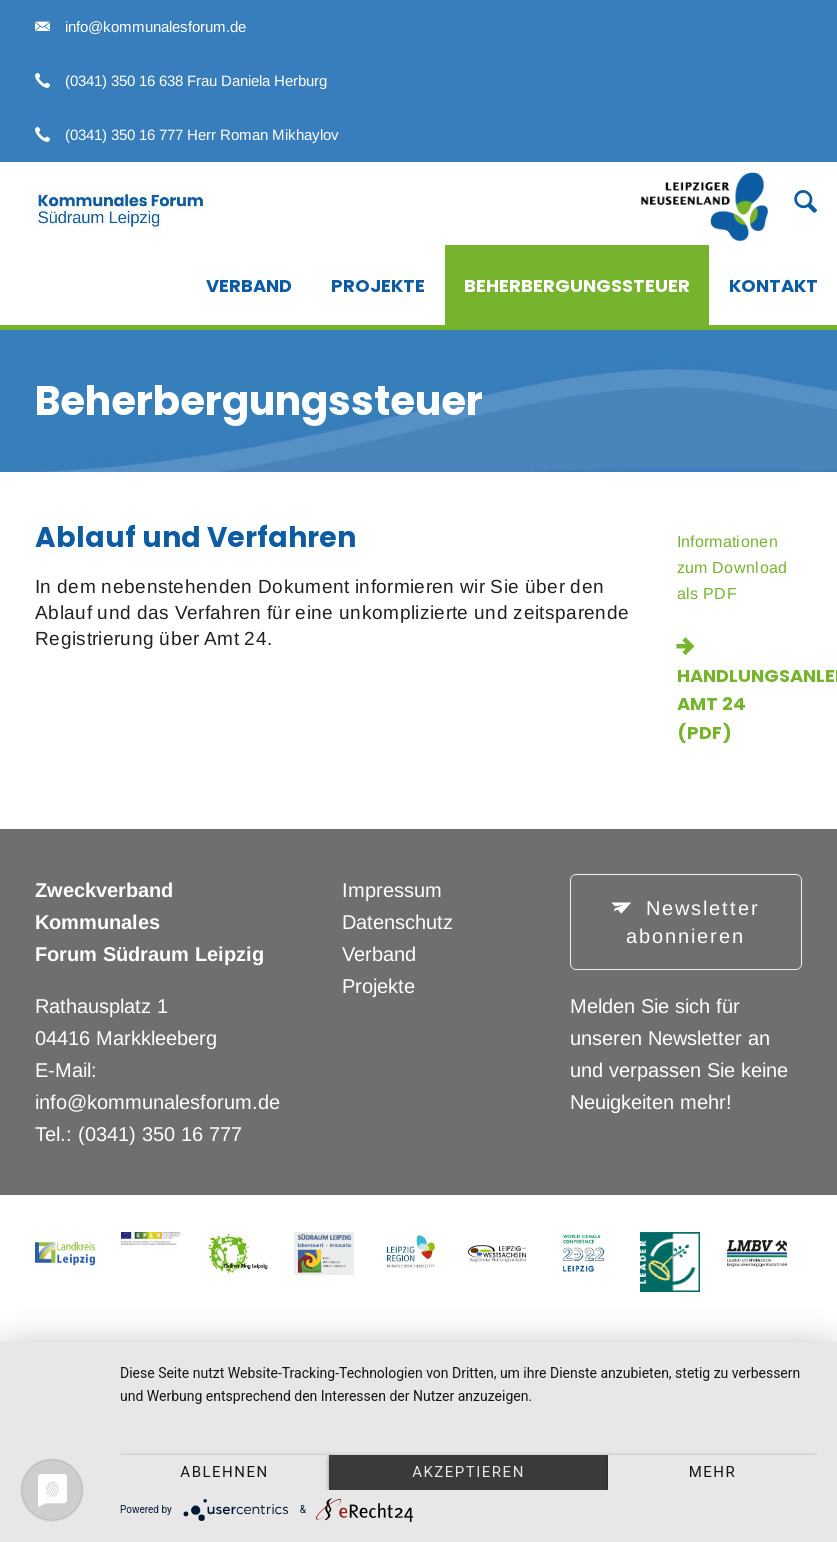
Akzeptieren (468, 1472)
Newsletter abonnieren (693, 922)
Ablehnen (224, 1472)
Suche (794, 200)
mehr (713, 1472)
